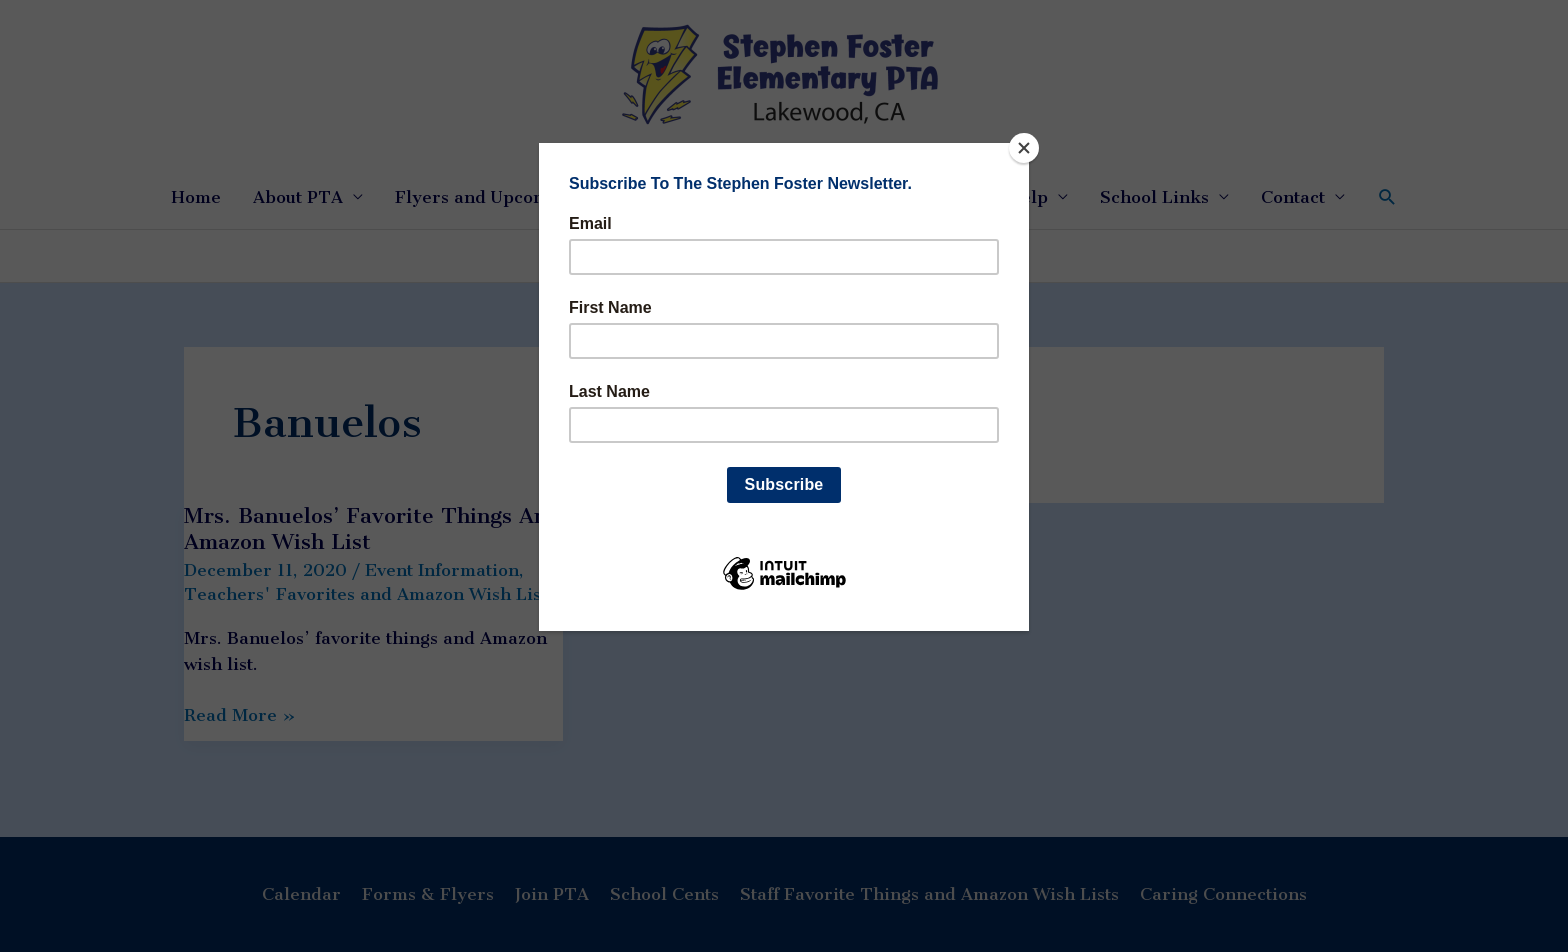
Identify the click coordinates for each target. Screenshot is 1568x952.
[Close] (1024, 148)
